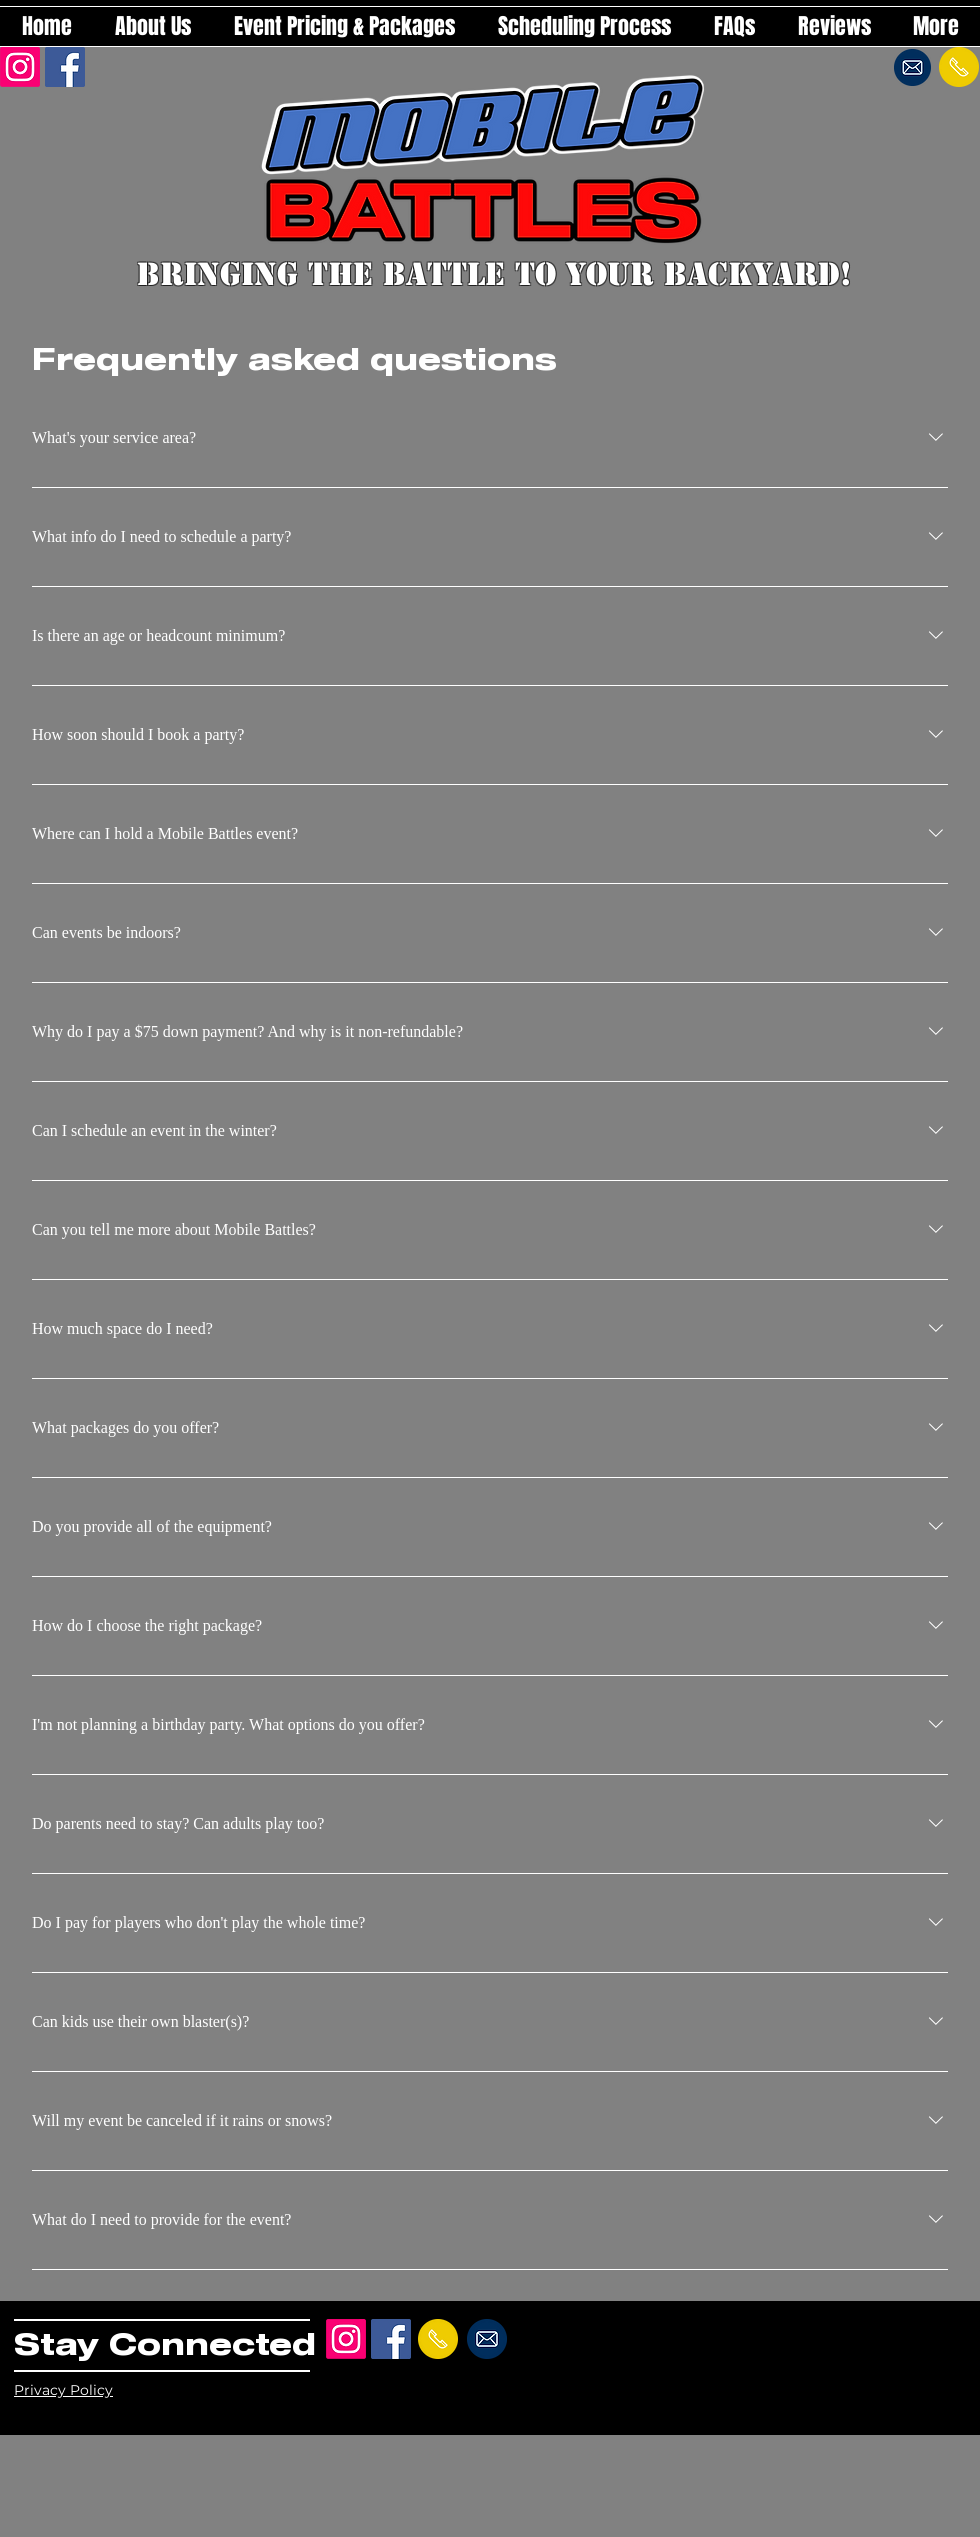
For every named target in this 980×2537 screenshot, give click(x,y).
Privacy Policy (63, 2390)
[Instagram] (20, 67)
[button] (344, 26)
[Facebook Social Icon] (65, 67)
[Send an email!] (912, 67)
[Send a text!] (958, 67)
